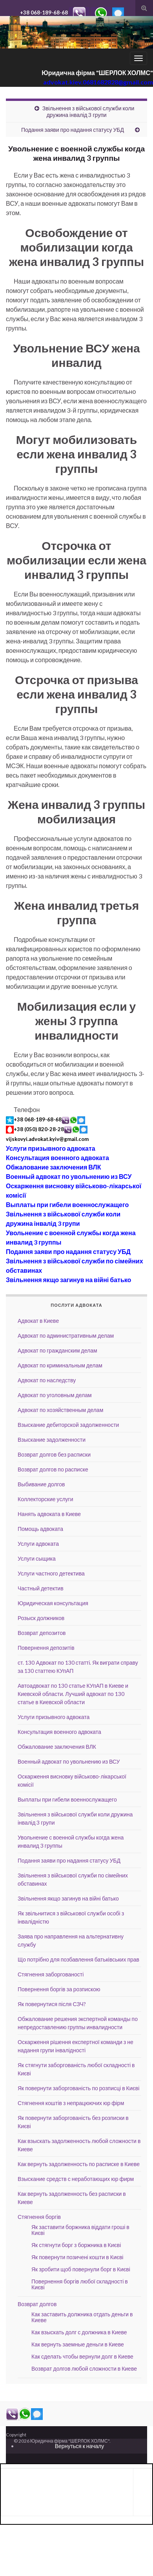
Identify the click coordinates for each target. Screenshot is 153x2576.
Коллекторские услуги (45, 1499)
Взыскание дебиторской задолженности (68, 1424)
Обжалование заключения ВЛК (53, 1167)
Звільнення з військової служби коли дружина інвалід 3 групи (88, 111)
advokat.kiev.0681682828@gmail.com (98, 82)
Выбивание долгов (41, 1484)
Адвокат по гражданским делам (57, 1350)
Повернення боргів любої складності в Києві (79, 2284)
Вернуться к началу (79, 2446)
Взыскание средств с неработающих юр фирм (76, 2178)
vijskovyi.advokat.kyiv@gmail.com (47, 1139)
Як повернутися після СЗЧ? (52, 2004)
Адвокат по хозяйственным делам (60, 1410)
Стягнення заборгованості (51, 1974)
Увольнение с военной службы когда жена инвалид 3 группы (71, 1237)
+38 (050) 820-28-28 (39, 1129)
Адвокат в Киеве (38, 1320)
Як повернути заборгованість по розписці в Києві (78, 2088)
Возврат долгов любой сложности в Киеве (84, 2368)
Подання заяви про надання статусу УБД (72, 129)
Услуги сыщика (37, 1558)
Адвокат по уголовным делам (55, 1395)
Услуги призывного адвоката (50, 1148)
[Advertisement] (67, 2491)
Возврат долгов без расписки (54, 1454)
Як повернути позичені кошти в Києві (77, 2257)
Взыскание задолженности (52, 1439)
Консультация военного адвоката (57, 1157)
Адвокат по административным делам (66, 1335)
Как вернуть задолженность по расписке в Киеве (79, 2164)
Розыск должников (41, 1618)
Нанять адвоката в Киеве (49, 1514)
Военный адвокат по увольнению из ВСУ (68, 1176)
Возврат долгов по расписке (53, 1469)
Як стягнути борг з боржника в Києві (76, 2245)
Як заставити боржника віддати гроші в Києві (80, 2230)
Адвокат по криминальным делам (60, 1365)
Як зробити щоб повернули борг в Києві (80, 2269)
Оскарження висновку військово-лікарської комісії (73, 1190)
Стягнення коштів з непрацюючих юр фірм (71, 2103)
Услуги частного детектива (51, 1573)
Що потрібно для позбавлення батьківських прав (78, 1959)
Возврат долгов (37, 2304)
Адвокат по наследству (47, 1380)
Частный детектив (41, 1588)
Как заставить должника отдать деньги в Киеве (82, 2317)
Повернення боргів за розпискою (59, 1989)
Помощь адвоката (40, 1528)
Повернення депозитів (46, 1647)
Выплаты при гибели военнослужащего (67, 1204)
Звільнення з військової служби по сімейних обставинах (74, 1265)
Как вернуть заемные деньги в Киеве (77, 2344)
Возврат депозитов (42, 1632)
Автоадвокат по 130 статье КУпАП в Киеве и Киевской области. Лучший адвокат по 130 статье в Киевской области (73, 1693)
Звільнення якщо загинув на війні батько (68, 1279)
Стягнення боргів (39, 2216)
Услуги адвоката (38, 1543)
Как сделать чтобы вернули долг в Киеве (82, 2356)
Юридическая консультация (53, 1603)
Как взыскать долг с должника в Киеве (79, 2332)
